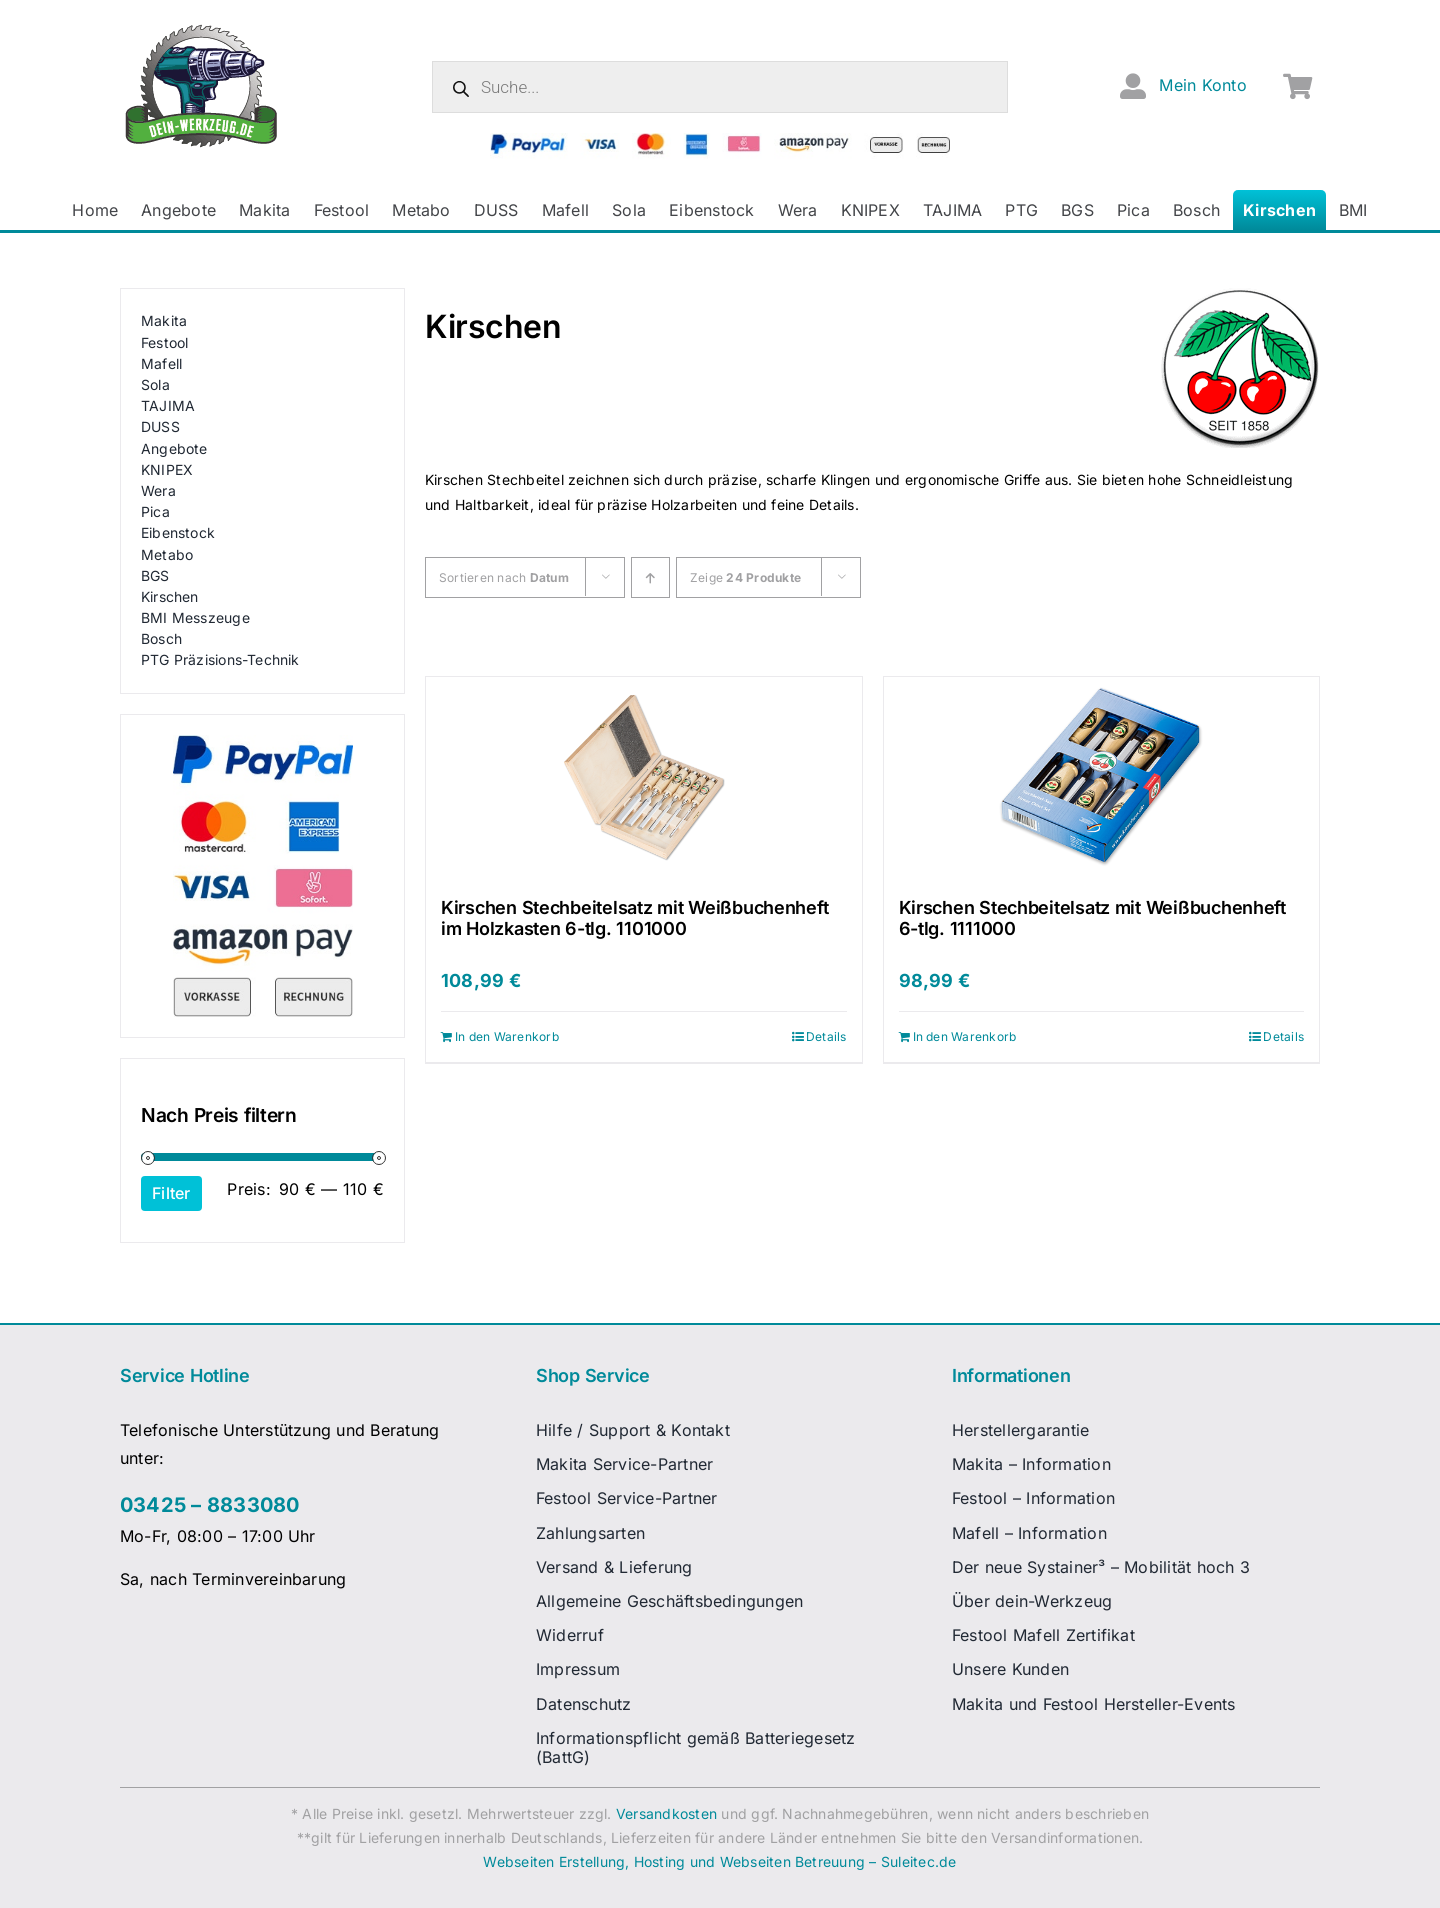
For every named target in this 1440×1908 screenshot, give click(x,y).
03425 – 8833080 (210, 1505)
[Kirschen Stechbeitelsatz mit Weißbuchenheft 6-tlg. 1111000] (1102, 777)
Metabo (167, 554)
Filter (171, 1193)
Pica (155, 511)
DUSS (160, 426)
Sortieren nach (504, 577)
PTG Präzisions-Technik (220, 659)
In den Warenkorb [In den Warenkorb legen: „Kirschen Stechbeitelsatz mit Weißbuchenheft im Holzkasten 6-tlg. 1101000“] (507, 1036)
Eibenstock (178, 532)
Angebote (174, 448)
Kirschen (170, 596)
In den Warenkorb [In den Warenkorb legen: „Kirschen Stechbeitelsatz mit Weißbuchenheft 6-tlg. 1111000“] (965, 1036)
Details (826, 1036)
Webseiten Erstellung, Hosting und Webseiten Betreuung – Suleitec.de (719, 1861)
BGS (155, 575)
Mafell (161, 363)
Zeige (745, 577)
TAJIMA (168, 405)
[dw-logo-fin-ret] (201, 29)
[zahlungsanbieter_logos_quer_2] (720, 141)
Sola (155, 384)
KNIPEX (167, 469)
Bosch (161, 638)
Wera (158, 490)
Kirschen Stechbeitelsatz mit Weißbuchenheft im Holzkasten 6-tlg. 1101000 (634, 918)
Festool (164, 342)
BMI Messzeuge (195, 617)
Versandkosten (666, 1813)
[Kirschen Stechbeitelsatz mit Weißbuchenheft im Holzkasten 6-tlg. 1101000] (644, 777)
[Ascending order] (650, 577)
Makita (164, 320)
